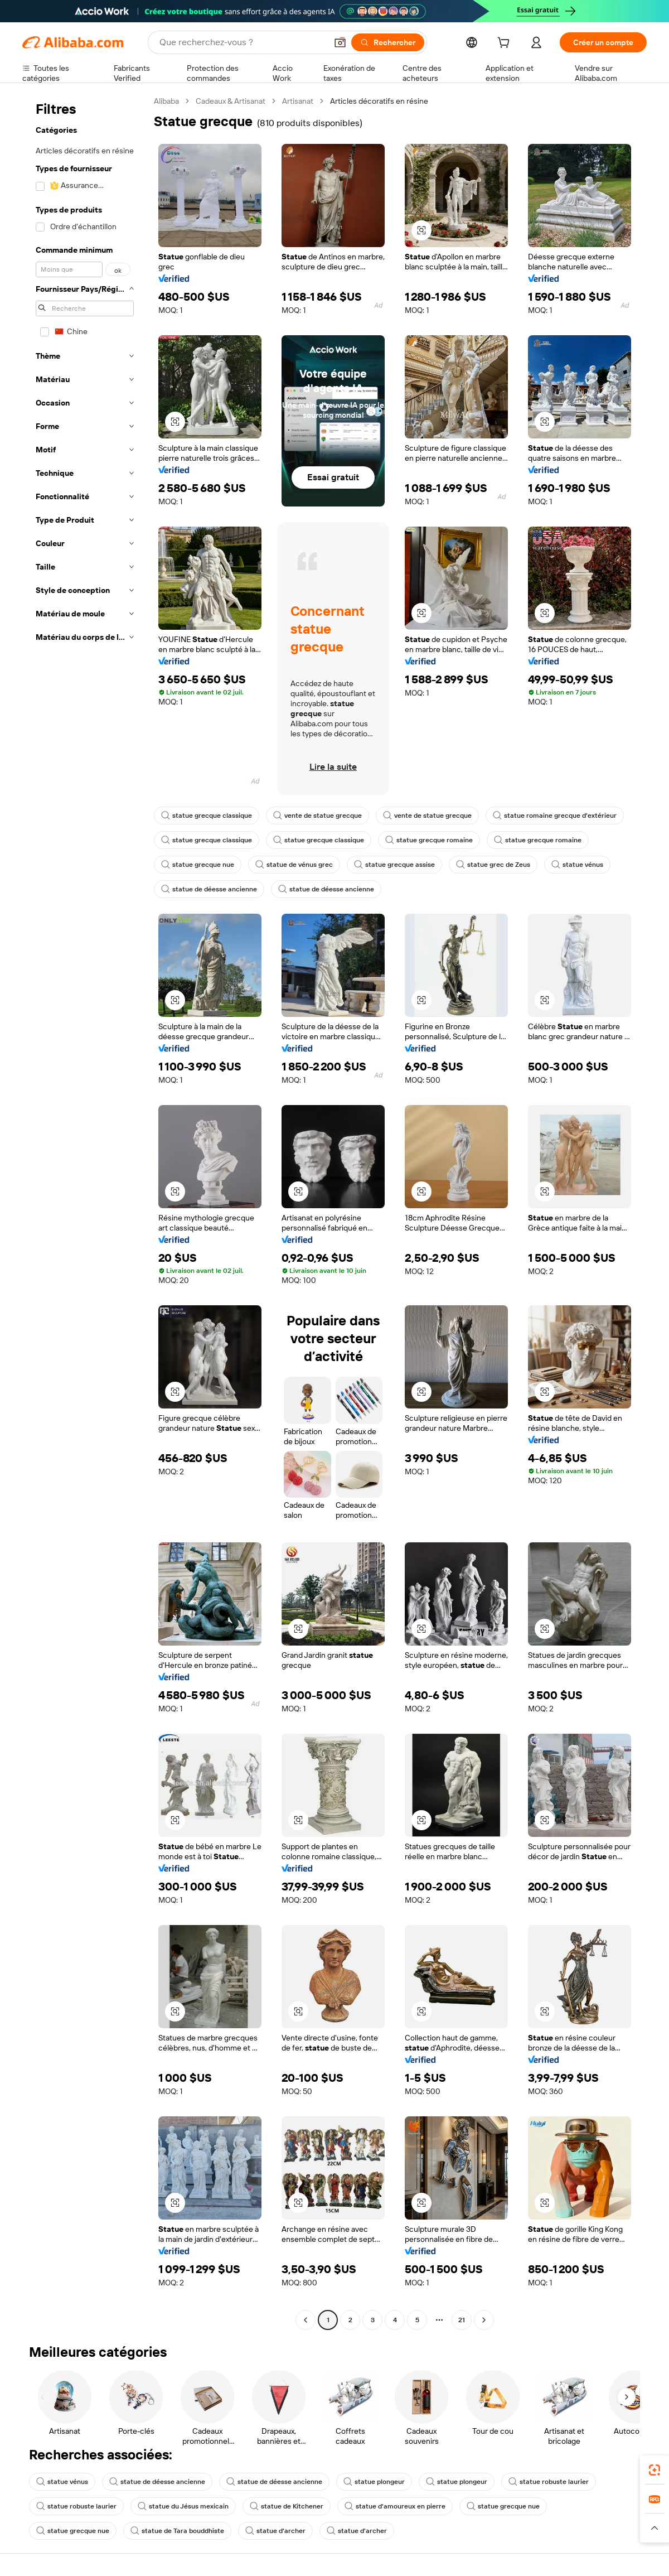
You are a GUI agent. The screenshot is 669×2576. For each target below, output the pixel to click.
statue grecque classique (206, 815)
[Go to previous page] (305, 2320)
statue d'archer (275, 2530)
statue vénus (577, 864)
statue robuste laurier (548, 2481)
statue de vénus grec (294, 864)
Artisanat (297, 101)
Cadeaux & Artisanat (230, 101)
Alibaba (166, 101)
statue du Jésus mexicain (183, 2506)
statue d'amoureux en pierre (395, 2506)
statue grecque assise (394, 864)
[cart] (505, 44)
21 (461, 2320)
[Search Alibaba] (241, 42)
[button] (340, 42)
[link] (654, 2470)
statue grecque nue (197, 864)
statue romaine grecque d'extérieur (555, 815)
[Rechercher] (387, 42)
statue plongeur (374, 2481)
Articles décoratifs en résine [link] (379, 101)
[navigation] (84, 1211)
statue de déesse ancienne (209, 889)
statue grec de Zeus (493, 864)
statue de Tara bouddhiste (177, 2530)
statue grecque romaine (429, 840)
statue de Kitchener (286, 2506)
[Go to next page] (484, 2320)
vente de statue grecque (317, 815)
